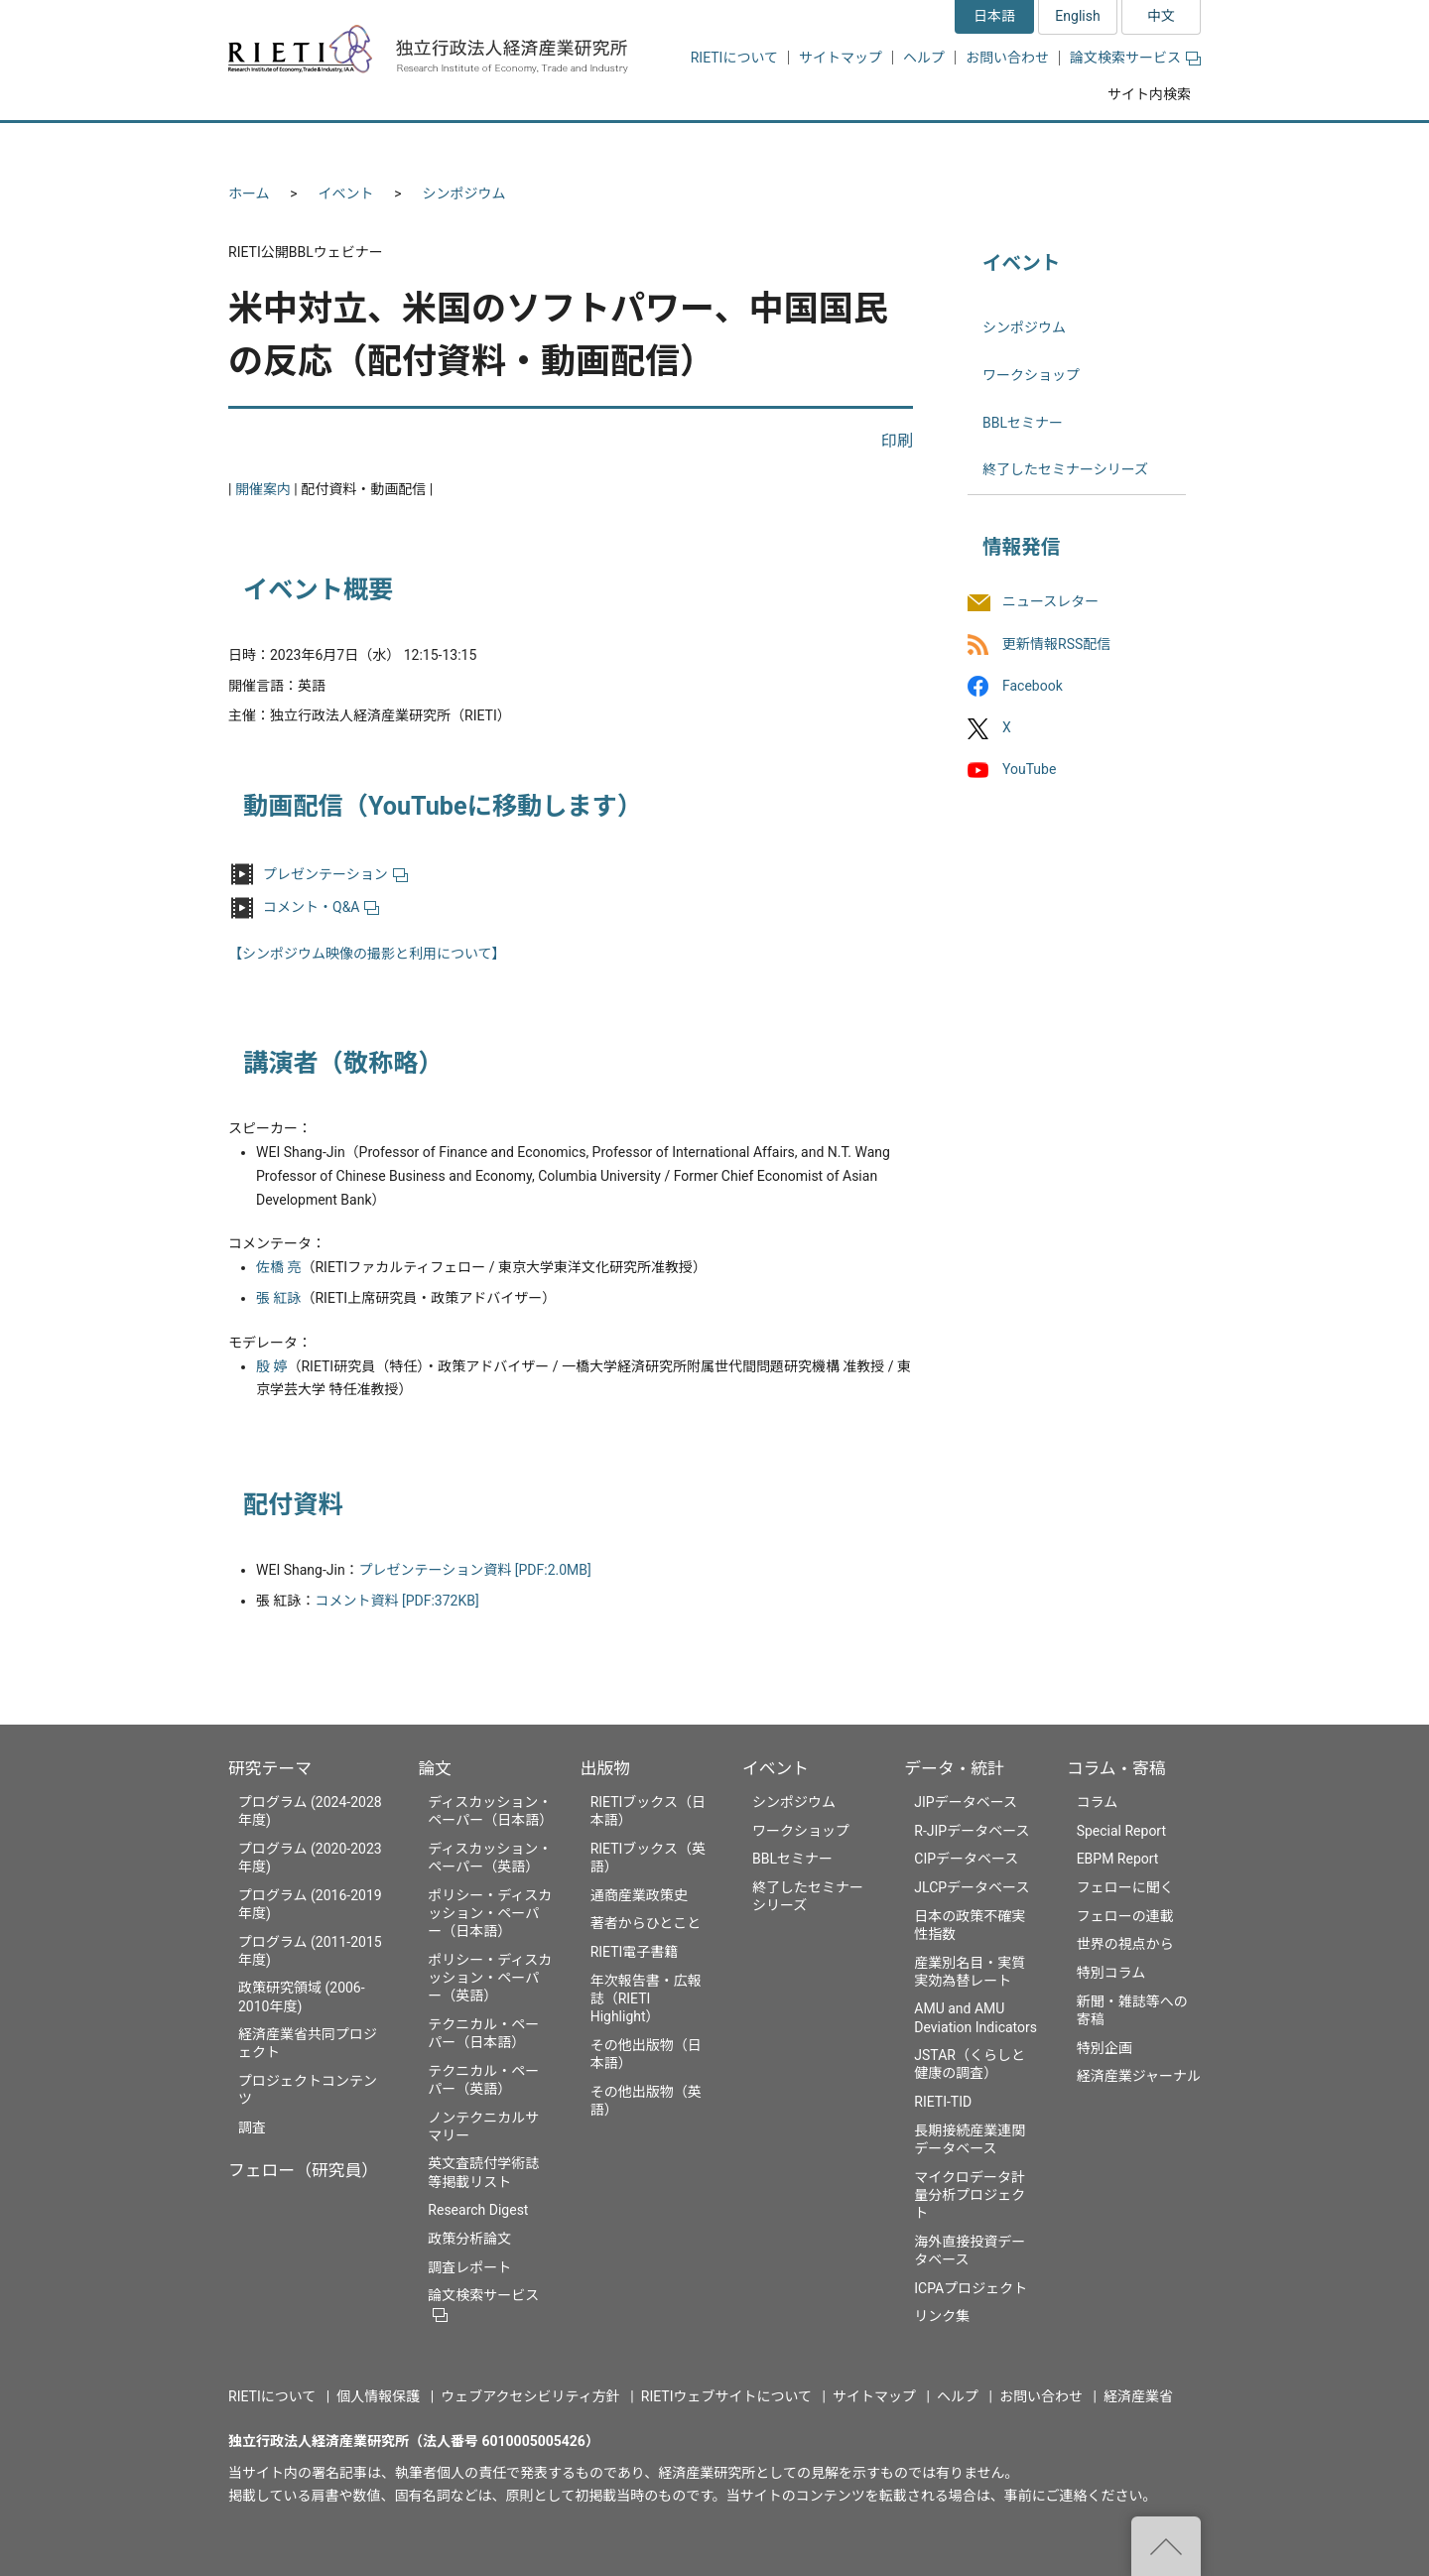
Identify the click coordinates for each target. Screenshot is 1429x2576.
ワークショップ (1031, 375)
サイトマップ (840, 57)
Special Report (1121, 1831)
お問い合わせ (1007, 57)
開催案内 (263, 489)
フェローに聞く (1125, 1887)
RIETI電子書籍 (634, 1952)
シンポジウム (464, 193)
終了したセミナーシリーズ (1065, 469)
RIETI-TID (943, 2102)
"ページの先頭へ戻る (1166, 2546)
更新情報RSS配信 (1056, 644)
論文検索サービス (1135, 57)
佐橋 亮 (278, 1267)
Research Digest (478, 2210)
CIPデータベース (966, 1859)
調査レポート (469, 2267)
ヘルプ (924, 57)
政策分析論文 (469, 2239)
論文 (435, 1768)
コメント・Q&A (321, 907)
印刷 (897, 441)
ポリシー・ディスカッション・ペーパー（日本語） (490, 1913)
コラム (1097, 1802)
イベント (346, 193)
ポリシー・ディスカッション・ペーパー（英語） (490, 1977)
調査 (252, 2127)
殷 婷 (271, 1366)
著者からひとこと (646, 1923)
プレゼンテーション (335, 874)
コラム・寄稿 (1116, 1768)
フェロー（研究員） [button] (464, 146)
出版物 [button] (717, 146)
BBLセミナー (1022, 423)
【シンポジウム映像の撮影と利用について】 (367, 954)
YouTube (1029, 769)
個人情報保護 (378, 2396)
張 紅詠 (278, 1298)
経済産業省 (1138, 2396)
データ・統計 (954, 1768)
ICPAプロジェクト (970, 2288)
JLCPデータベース (971, 1887)
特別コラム (1111, 1973)
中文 (1161, 16)
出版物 (605, 1768)
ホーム (249, 193)
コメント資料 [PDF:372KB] (396, 1601)
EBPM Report (1118, 1859)
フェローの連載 (1125, 1916)
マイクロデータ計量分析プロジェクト (969, 2195)
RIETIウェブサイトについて (726, 2396)
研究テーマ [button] (300, 146)
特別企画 (1104, 2048)
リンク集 (942, 2316)
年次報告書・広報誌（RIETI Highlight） (646, 1998)
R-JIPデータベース (971, 1831)
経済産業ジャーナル (1139, 2076)
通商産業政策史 (639, 1895)
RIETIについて (734, 57)
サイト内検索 (1149, 94)
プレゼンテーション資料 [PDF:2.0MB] (475, 1570)
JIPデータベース (965, 1802)
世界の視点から (1125, 1944)
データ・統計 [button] (975, 146)
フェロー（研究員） (303, 2170)
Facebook (1032, 686)
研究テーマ (270, 1768)
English (1077, 16)
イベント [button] (837, 146)
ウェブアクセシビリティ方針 (530, 2396)
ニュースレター (1050, 602)
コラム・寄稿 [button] (1126, 146)
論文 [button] (607, 146)
